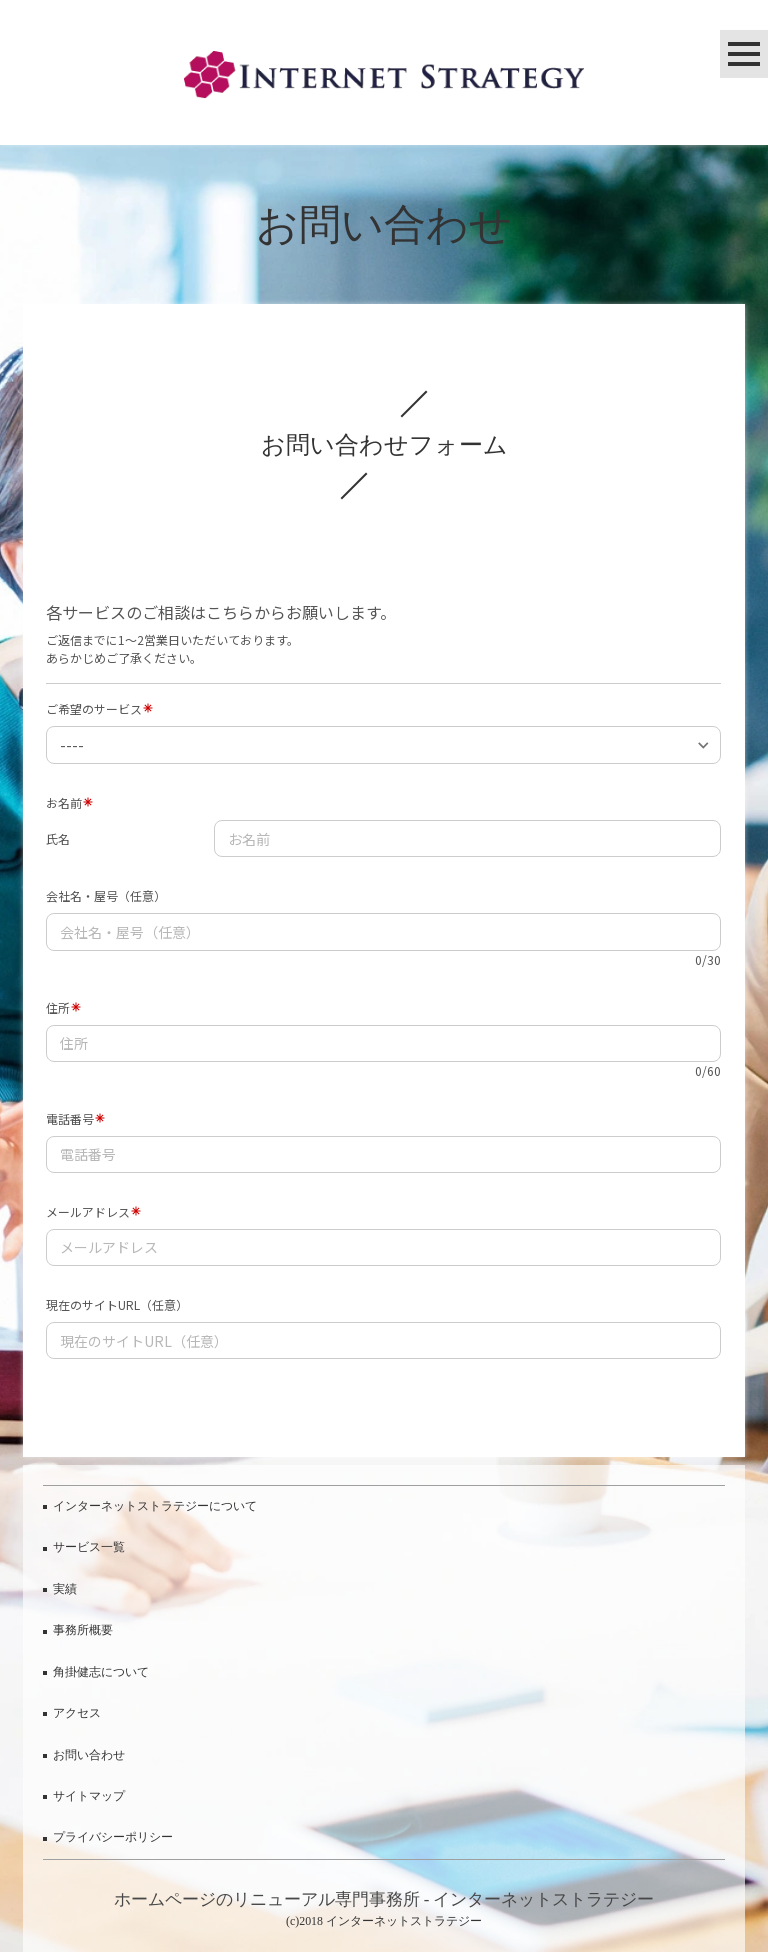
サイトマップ (89, 1796)
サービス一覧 (89, 1547)
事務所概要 (83, 1630)
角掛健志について (101, 1672)
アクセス (77, 1713)
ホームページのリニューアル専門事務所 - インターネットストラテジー (384, 1899)
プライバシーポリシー (113, 1837)
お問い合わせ (89, 1755)
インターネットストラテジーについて (155, 1506)
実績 (65, 1589)
